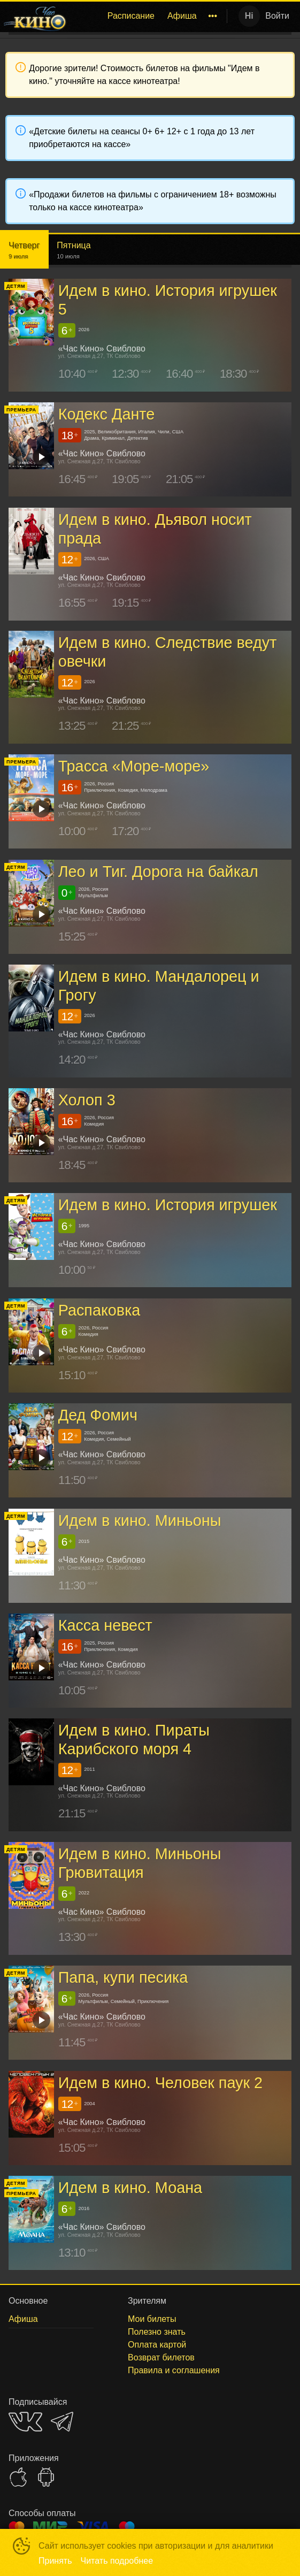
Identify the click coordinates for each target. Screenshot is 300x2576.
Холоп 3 (87, 1100)
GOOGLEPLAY (46, 2477)
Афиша (182, 15)
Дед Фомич (97, 1415)
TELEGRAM (62, 2422)
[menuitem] (131, 16)
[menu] (148, 16)
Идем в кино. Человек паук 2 (160, 2082)
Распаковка (99, 1310)
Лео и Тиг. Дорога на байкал (158, 871)
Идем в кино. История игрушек (167, 1205)
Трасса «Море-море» (134, 766)
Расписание (131, 15)
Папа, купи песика (123, 1977)
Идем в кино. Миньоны (139, 1520)
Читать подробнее (117, 2560)
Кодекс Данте (106, 414)
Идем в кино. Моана (130, 2187)
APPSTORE (18, 2477)
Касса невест (105, 1625)
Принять (55, 2560)
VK (25, 2422)
